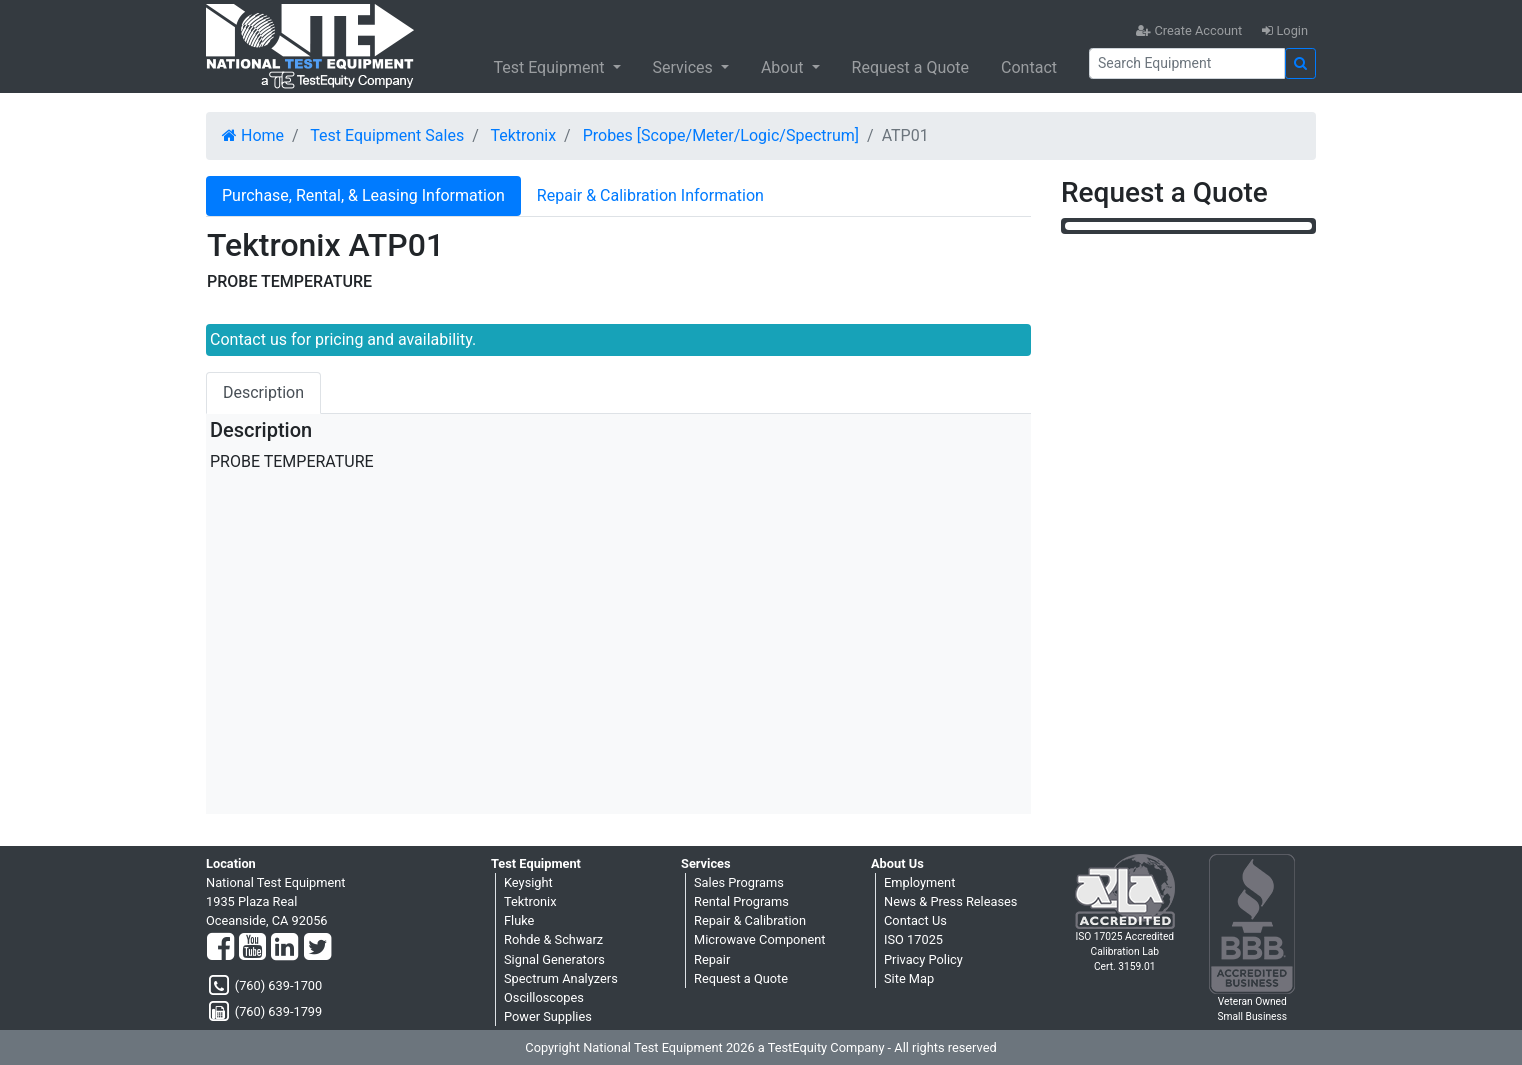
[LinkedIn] (284, 948)
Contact (1029, 67)
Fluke (519, 920)
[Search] (1187, 63)
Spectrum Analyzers (561, 978)
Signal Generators (554, 959)
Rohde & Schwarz (553, 939)
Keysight (528, 882)
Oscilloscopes (544, 997)
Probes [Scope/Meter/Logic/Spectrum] (721, 135)
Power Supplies (548, 1016)
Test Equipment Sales (387, 135)
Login (1285, 30)
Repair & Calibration (750, 920)
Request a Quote (911, 67)
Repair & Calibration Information (650, 195)
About (784, 67)
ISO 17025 (913, 939)
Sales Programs (739, 882)
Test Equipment (550, 67)
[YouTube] (252, 948)
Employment (919, 882)
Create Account (1189, 30)
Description (263, 392)
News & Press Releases (950, 901)
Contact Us (915, 920)
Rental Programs (741, 901)
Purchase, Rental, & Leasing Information (363, 195)
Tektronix (523, 135)
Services (685, 67)
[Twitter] (317, 948)
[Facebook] (220, 948)
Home (253, 135)
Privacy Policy (923, 959)
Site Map (909, 978)
